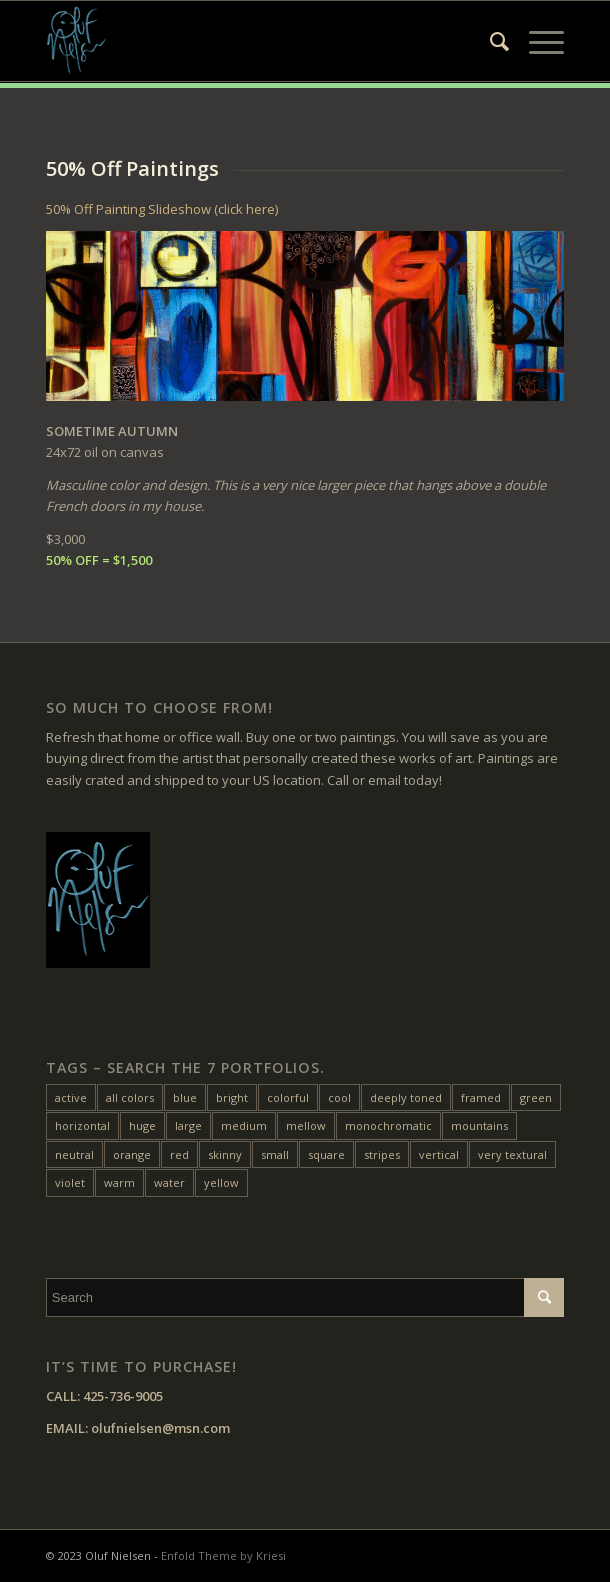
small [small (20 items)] (275, 1154)
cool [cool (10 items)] (339, 1097)
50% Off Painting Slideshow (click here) (162, 209)
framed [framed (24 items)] (481, 1097)
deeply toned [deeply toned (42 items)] (406, 1097)
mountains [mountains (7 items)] (479, 1125)
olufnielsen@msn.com (160, 1428)
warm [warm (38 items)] (119, 1182)
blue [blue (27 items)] (185, 1097)
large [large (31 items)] (188, 1125)
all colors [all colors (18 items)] (130, 1097)
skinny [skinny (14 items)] (225, 1154)
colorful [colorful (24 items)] (288, 1097)
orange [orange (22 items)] (132, 1154)
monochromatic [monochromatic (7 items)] (388, 1125)
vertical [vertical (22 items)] (439, 1154)
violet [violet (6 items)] (70, 1182)
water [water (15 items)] (169, 1182)
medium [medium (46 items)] (244, 1125)
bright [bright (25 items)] (232, 1097)
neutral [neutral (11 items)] (74, 1154)
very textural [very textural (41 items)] (512, 1154)
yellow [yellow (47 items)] (221, 1182)
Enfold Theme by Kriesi (223, 1555)
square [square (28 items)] (326, 1154)
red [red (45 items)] (179, 1154)
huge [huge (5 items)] (142, 1125)
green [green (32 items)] (536, 1097)
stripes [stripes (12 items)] (382, 1154)
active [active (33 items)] (71, 1097)
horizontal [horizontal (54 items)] (82, 1125)
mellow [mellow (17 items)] (306, 1125)
